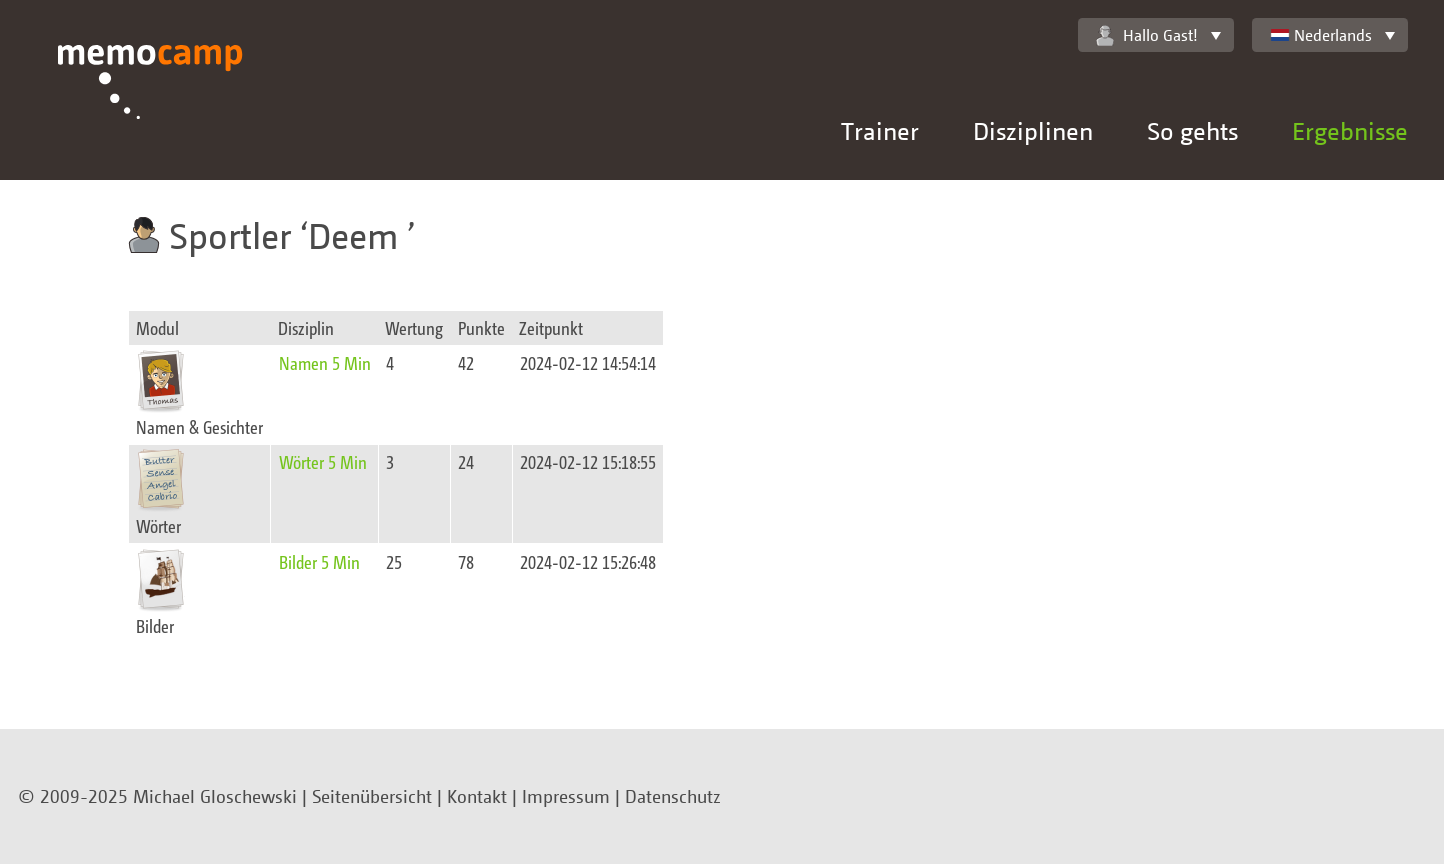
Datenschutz (673, 796)
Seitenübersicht (372, 796)
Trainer (880, 130)
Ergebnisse (1350, 130)
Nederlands (1321, 35)
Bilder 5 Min (319, 561)
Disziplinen (1033, 130)
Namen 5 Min (325, 362)
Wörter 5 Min (323, 461)
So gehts (1192, 130)
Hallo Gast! (1147, 35)
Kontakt (477, 796)
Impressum (566, 796)
